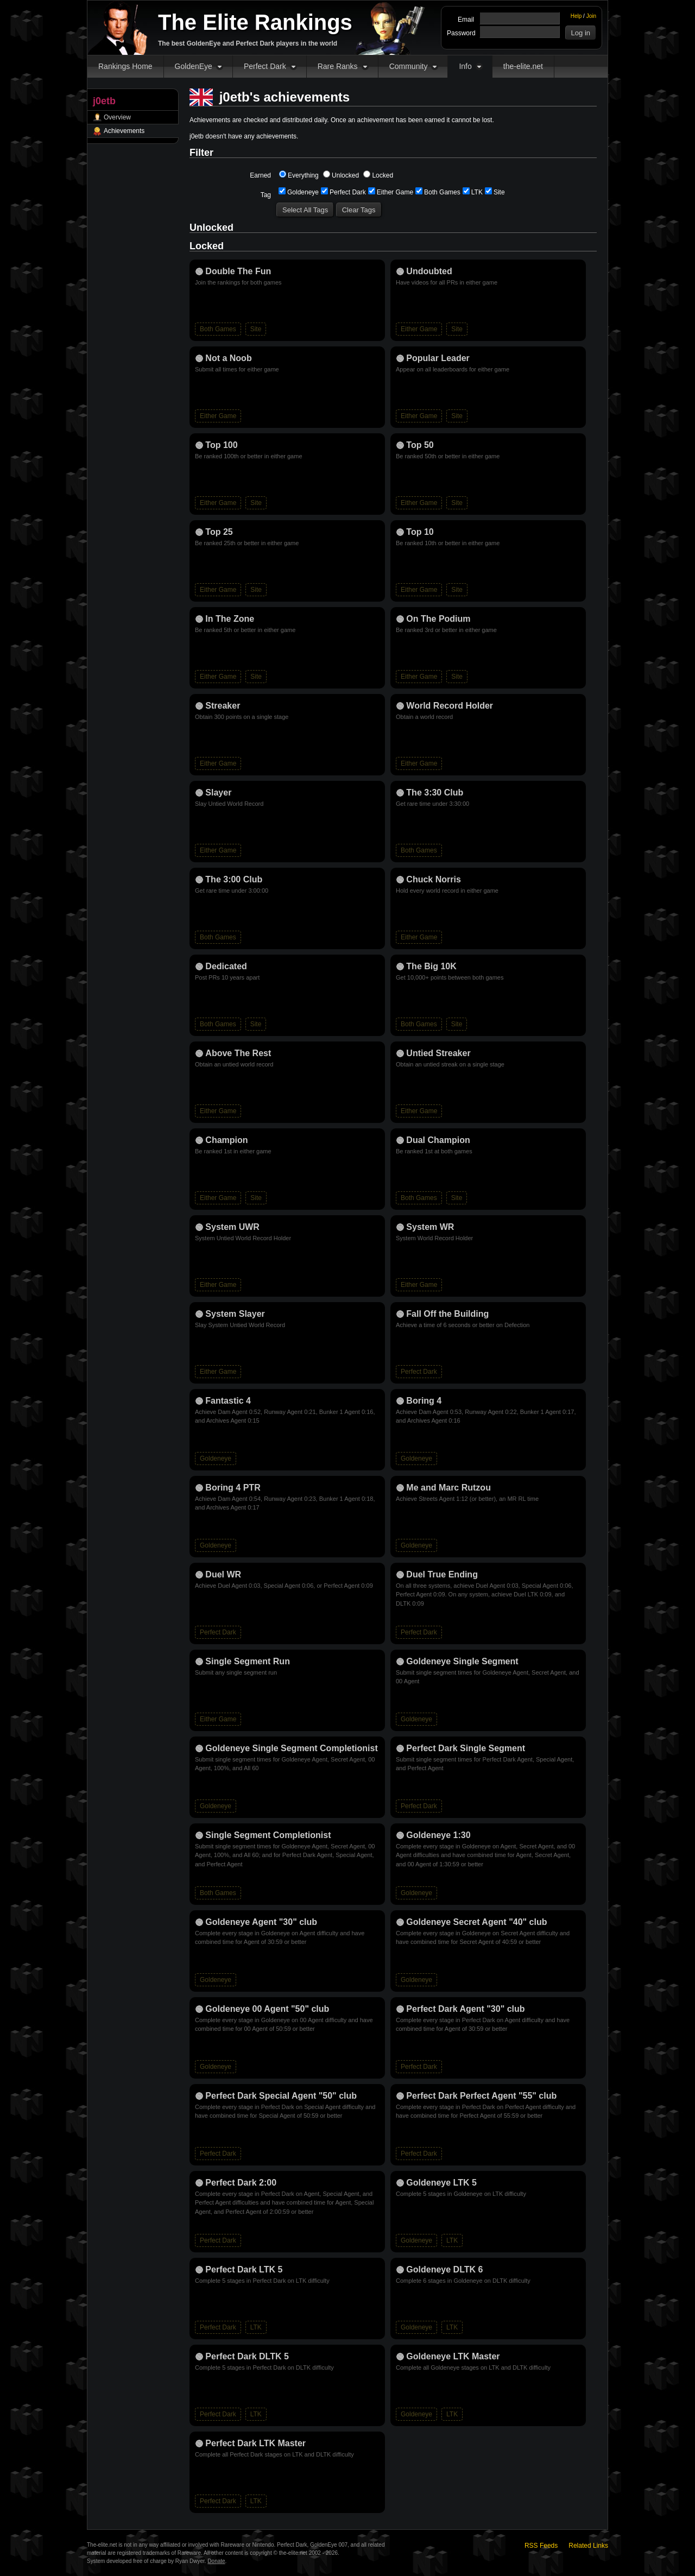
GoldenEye (193, 66)
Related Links (588, 2545)
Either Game (390, 192)
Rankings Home (125, 66)
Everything (299, 175)
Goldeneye (299, 192)
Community (408, 66)
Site (495, 192)
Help (576, 16)
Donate (216, 2561)
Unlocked (341, 175)
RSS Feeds (541, 2545)
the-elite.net (523, 66)
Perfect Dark (265, 66)
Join (591, 16)
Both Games (437, 192)
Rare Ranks (338, 66)
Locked (378, 175)
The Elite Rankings (255, 22)
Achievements (124, 131)
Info (465, 66)
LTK (473, 192)
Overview (117, 117)
